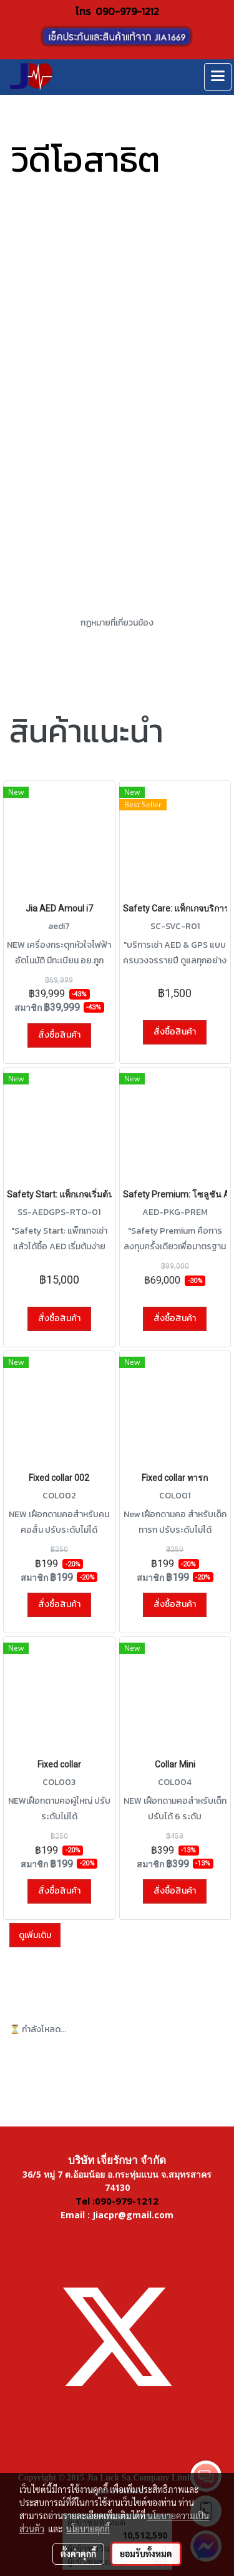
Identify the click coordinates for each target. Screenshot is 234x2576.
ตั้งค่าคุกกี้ (78, 2553)
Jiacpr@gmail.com (132, 2215)
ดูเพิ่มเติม (35, 1935)
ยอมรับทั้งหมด (146, 2553)
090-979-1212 (127, 11)
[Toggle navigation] (218, 77)
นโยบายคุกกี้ (88, 2528)
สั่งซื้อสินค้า (59, 1034)
